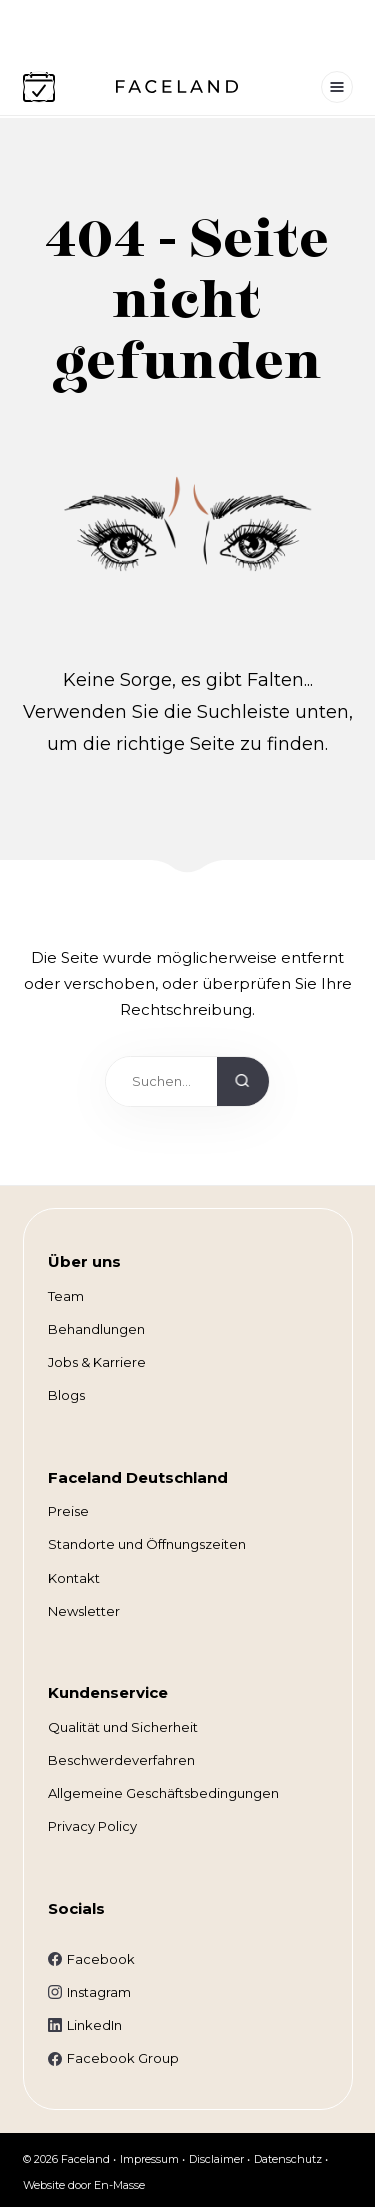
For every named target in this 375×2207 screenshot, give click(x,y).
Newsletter (84, 1611)
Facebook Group (123, 2058)
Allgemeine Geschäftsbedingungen (163, 1793)
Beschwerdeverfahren (121, 1760)
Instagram (99, 1992)
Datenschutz (288, 2159)
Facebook (101, 1959)
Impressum (149, 2159)
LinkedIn (94, 2025)
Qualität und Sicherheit (123, 1727)
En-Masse (119, 2185)
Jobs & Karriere (97, 1362)
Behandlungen (96, 1329)
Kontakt (74, 1578)
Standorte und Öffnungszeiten (147, 1544)
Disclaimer (216, 2159)
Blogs (66, 1395)
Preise (68, 1511)
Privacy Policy (92, 1826)
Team (66, 1296)
